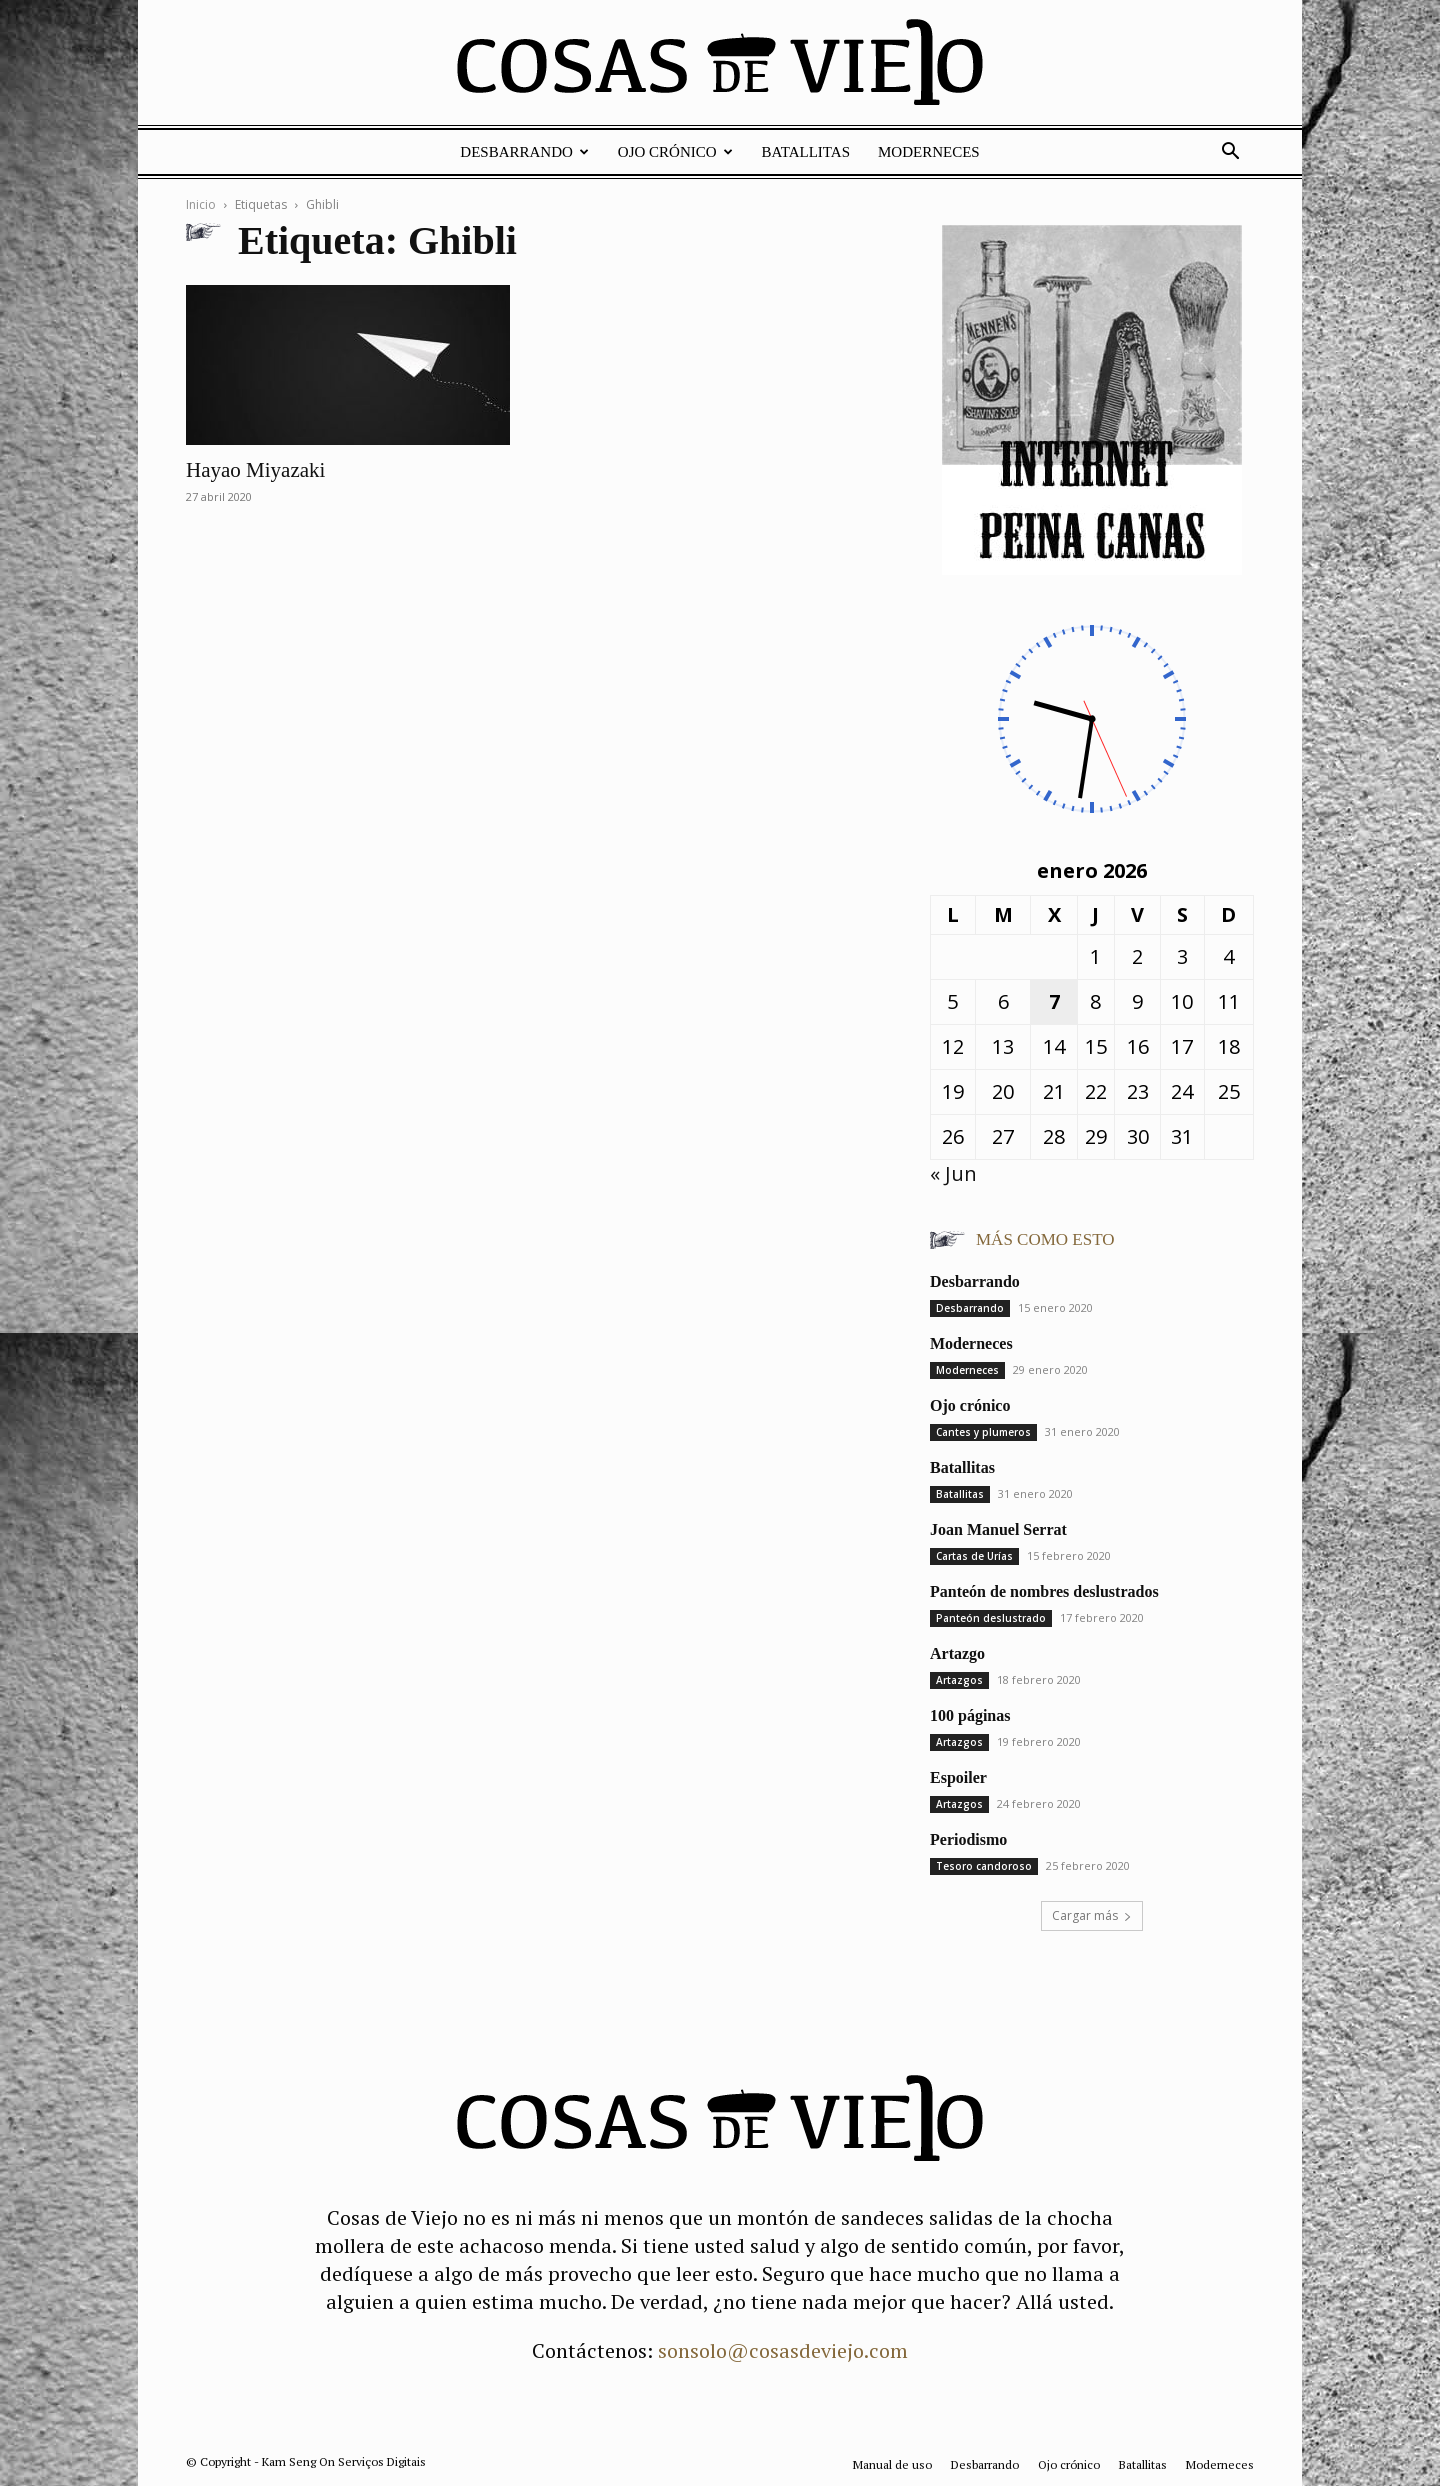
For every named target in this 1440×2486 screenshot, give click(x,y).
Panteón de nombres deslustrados (1044, 1591)
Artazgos (959, 1680)
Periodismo (968, 1839)
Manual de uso (892, 2464)
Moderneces (929, 152)
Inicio (201, 204)
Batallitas (806, 152)
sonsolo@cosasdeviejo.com (783, 2350)
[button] (1230, 151)
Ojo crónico (675, 152)
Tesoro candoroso (984, 1866)
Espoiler (958, 1777)
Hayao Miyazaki (255, 470)
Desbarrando (524, 152)
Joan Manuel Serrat (998, 1529)
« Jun (953, 1173)
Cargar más (1092, 1915)
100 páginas (970, 1715)
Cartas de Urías (974, 1556)
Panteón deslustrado (991, 1618)
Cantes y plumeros (983, 1432)
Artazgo (957, 1653)
